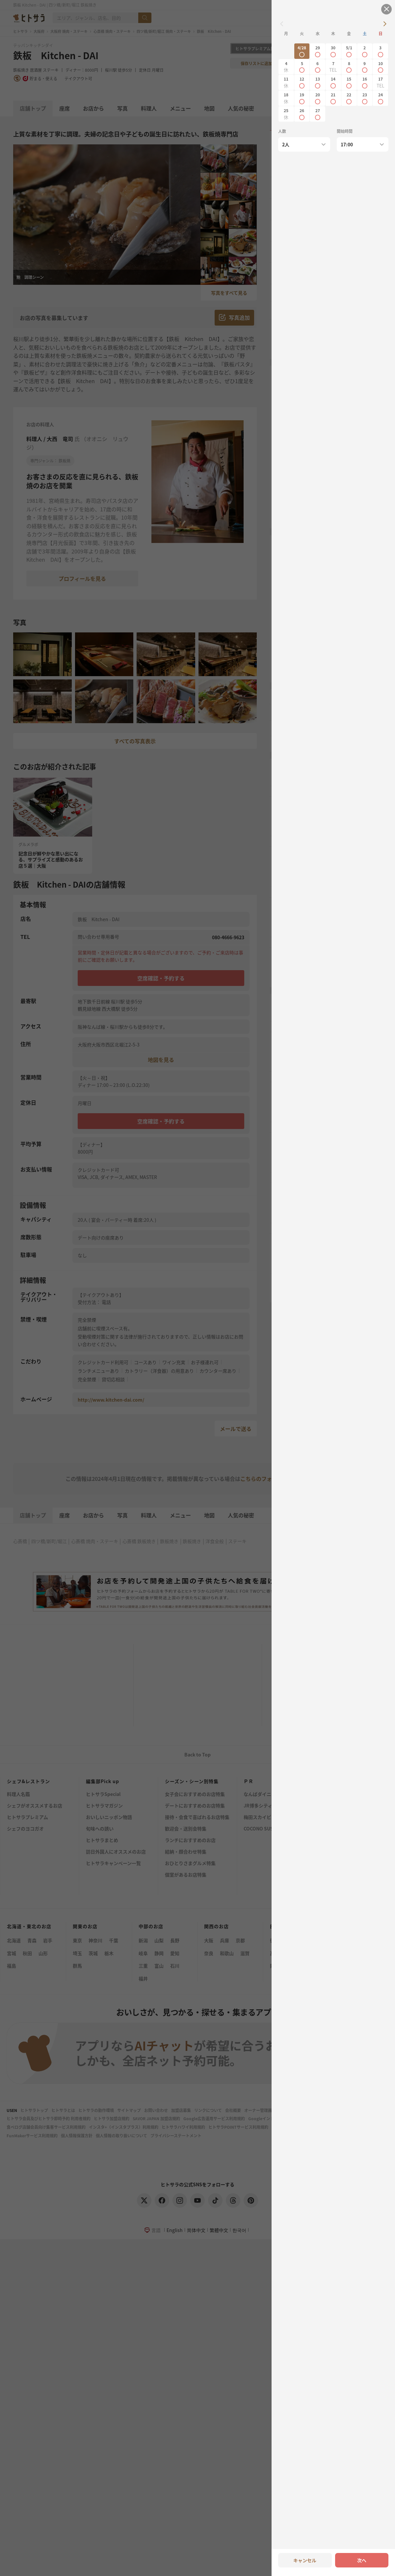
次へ (361, 2560)
